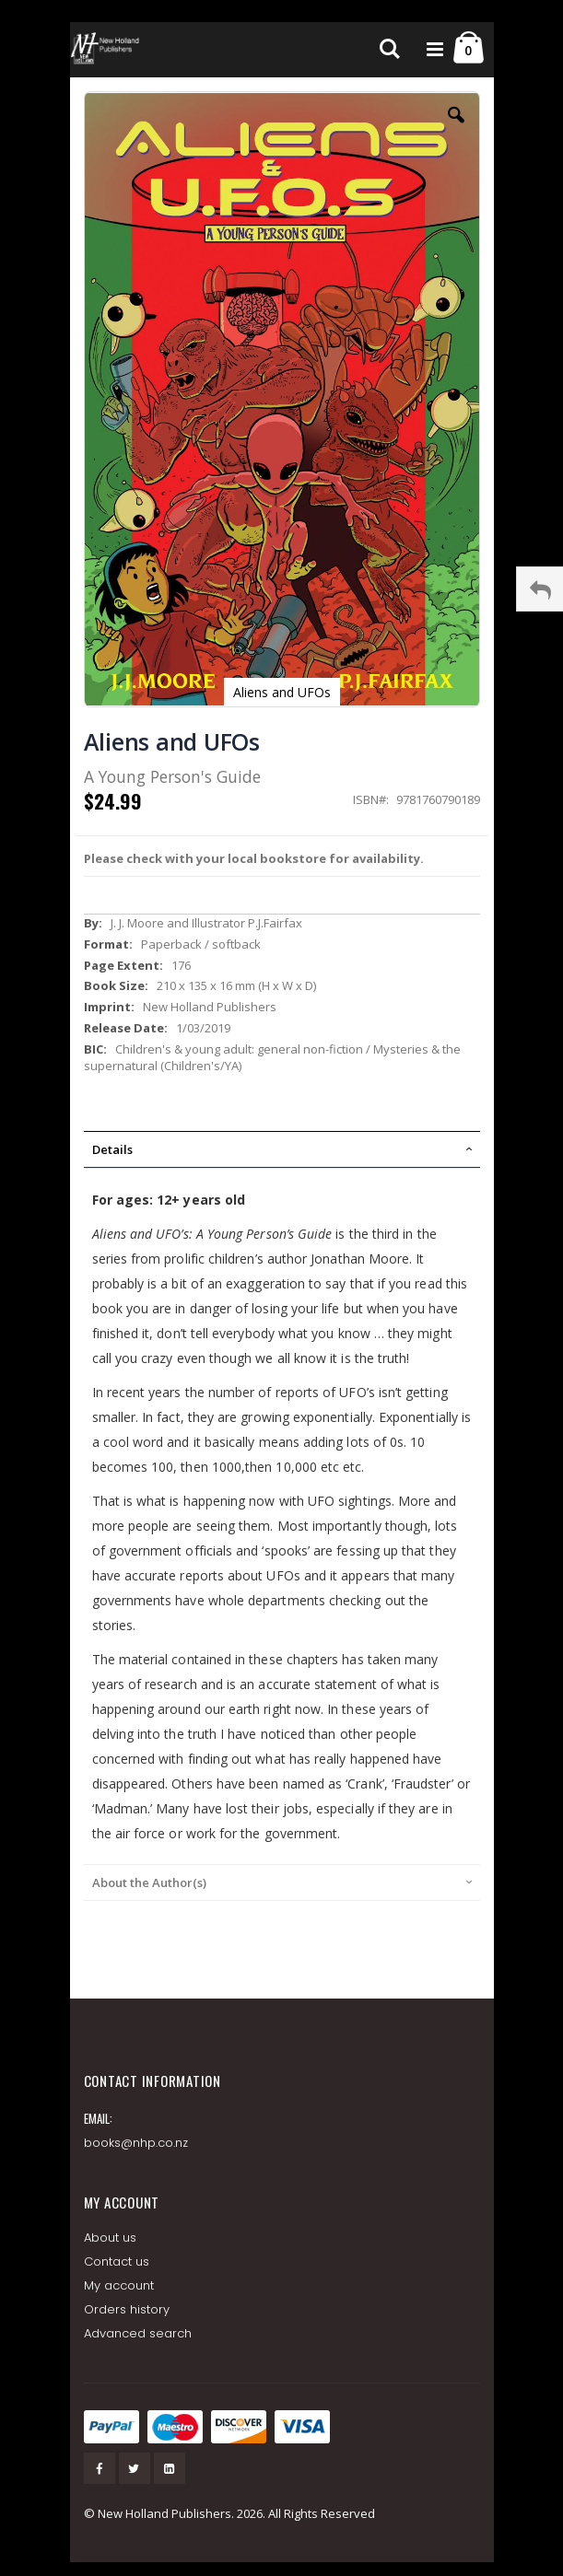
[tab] (282, 1149)
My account (119, 2285)
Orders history (127, 2309)
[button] (456, 129)
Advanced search (138, 2333)
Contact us (117, 2261)
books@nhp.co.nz (136, 2142)
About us (110, 2237)
